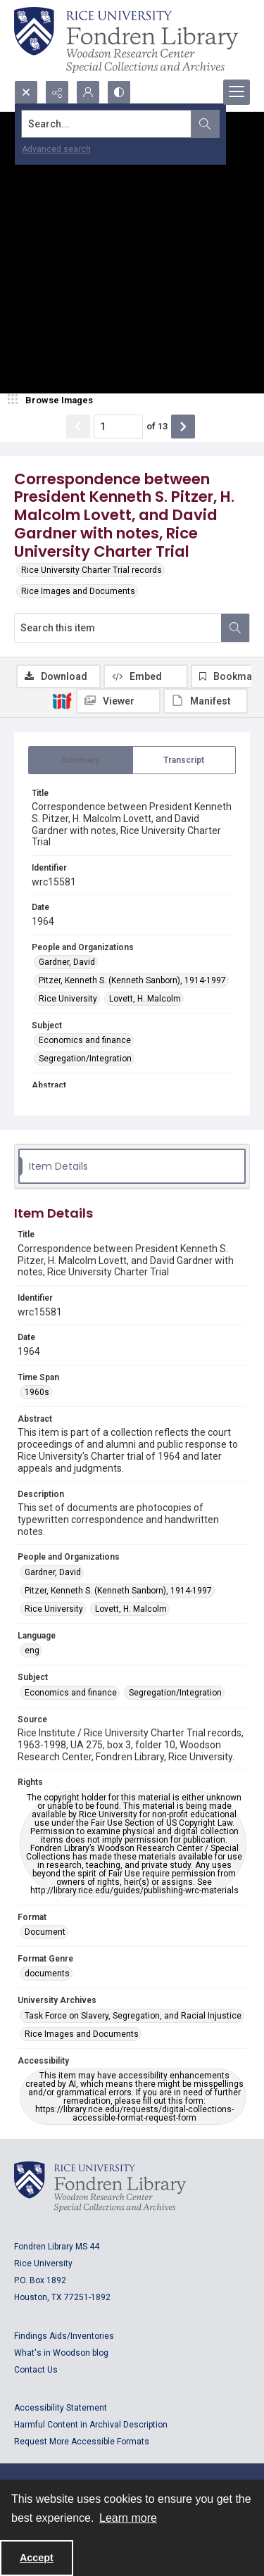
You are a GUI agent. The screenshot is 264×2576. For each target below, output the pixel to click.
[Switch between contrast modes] (119, 92)
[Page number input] (118, 426)
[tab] (80, 760)
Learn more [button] (128, 2518)
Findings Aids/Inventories (64, 2336)
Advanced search (56, 149)
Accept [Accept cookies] (37, 2557)
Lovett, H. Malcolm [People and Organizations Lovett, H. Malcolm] (145, 999)
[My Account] (88, 92)
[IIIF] (62, 700)
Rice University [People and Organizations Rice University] (68, 999)
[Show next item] (183, 426)
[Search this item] (118, 628)
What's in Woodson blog (61, 2353)
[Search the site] (107, 124)
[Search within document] (235, 628)
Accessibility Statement (60, 2408)
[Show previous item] (78, 426)
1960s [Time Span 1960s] (37, 1392)
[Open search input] (26, 92)
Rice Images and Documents (78, 591)
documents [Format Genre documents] (47, 1973)
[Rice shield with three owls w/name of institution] (126, 40)
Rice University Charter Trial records (91, 570)
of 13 (157, 426)
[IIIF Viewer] (118, 701)
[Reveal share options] (57, 92)
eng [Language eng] (32, 1650)
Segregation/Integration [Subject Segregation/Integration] (85, 1058)
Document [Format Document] (45, 1932)
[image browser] (53, 400)
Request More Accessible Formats (81, 2441)
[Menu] (236, 92)
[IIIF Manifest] (205, 701)
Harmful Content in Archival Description (91, 2425)
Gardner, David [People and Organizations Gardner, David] (67, 962)
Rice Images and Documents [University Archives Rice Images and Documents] (82, 2034)
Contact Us (36, 2370)
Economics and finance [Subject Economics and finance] (85, 1040)
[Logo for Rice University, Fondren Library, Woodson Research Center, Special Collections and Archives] (100, 2186)
